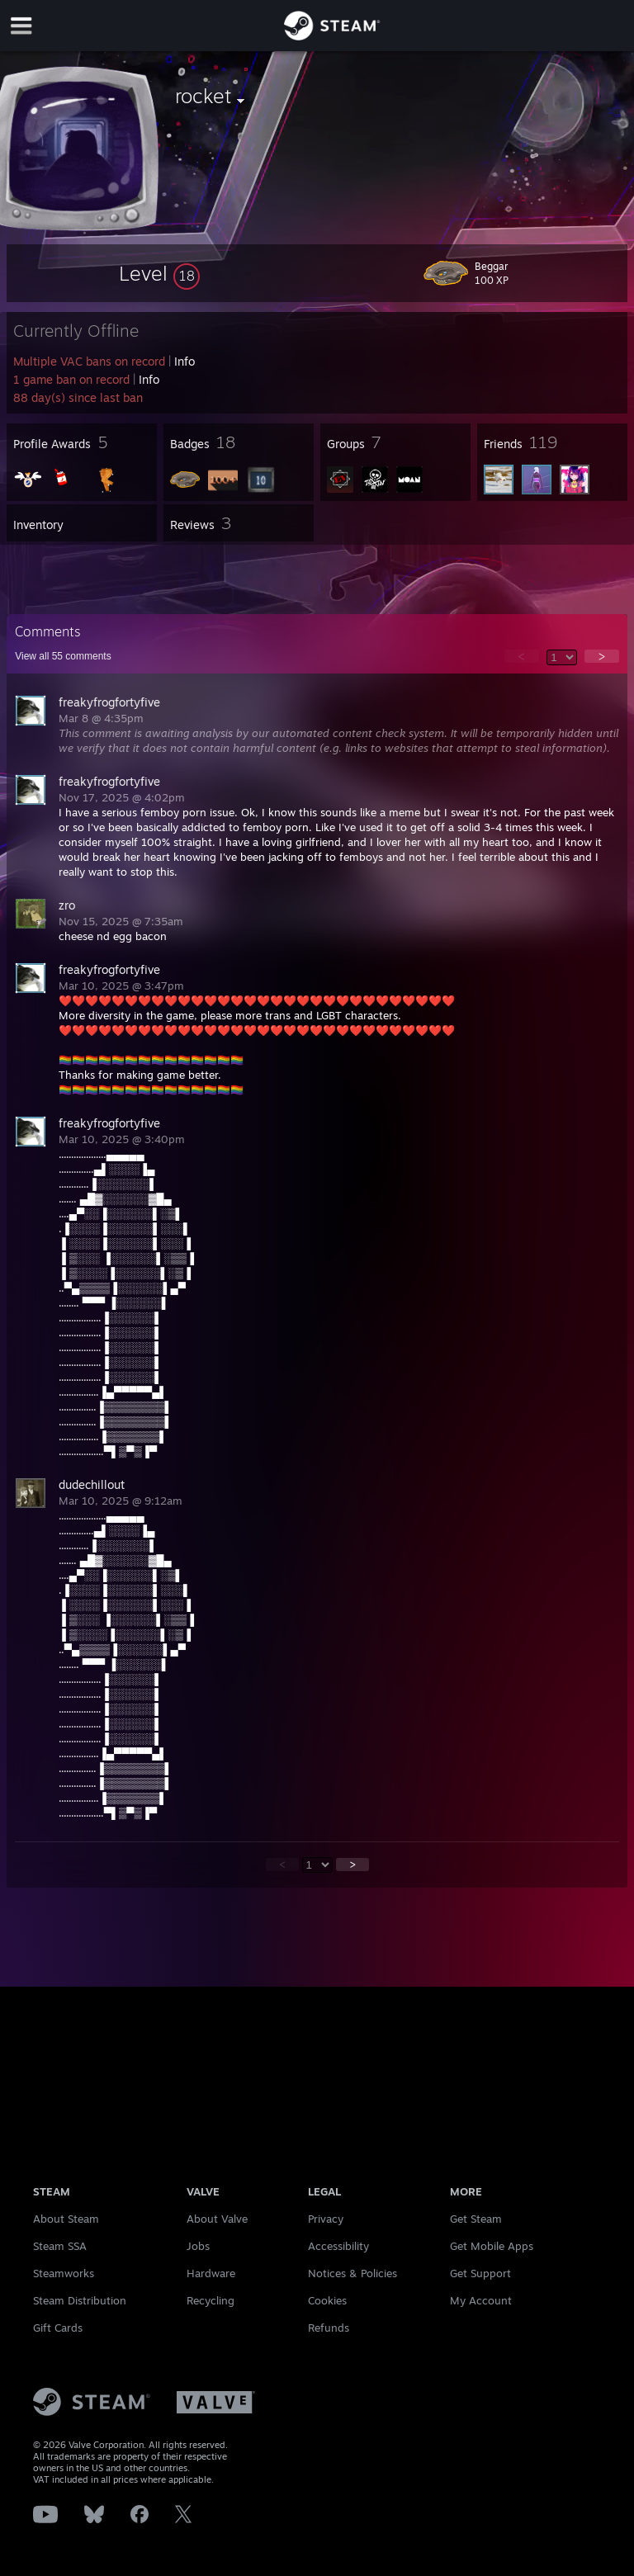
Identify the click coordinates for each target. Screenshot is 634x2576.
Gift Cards (58, 2327)
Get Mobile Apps (491, 2245)
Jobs (198, 2245)
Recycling (210, 2300)
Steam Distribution (79, 2300)
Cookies (327, 2300)
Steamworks (63, 2273)
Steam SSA (60, 2245)
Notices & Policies (352, 2273)
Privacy (325, 2218)
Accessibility (338, 2245)
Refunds (328, 2327)
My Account (481, 2300)
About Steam (66, 2218)
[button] (159, 273)
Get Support (480, 2273)
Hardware (211, 2273)
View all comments (63, 656)
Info (184, 361)
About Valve (217, 2218)
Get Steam (476, 2218)
